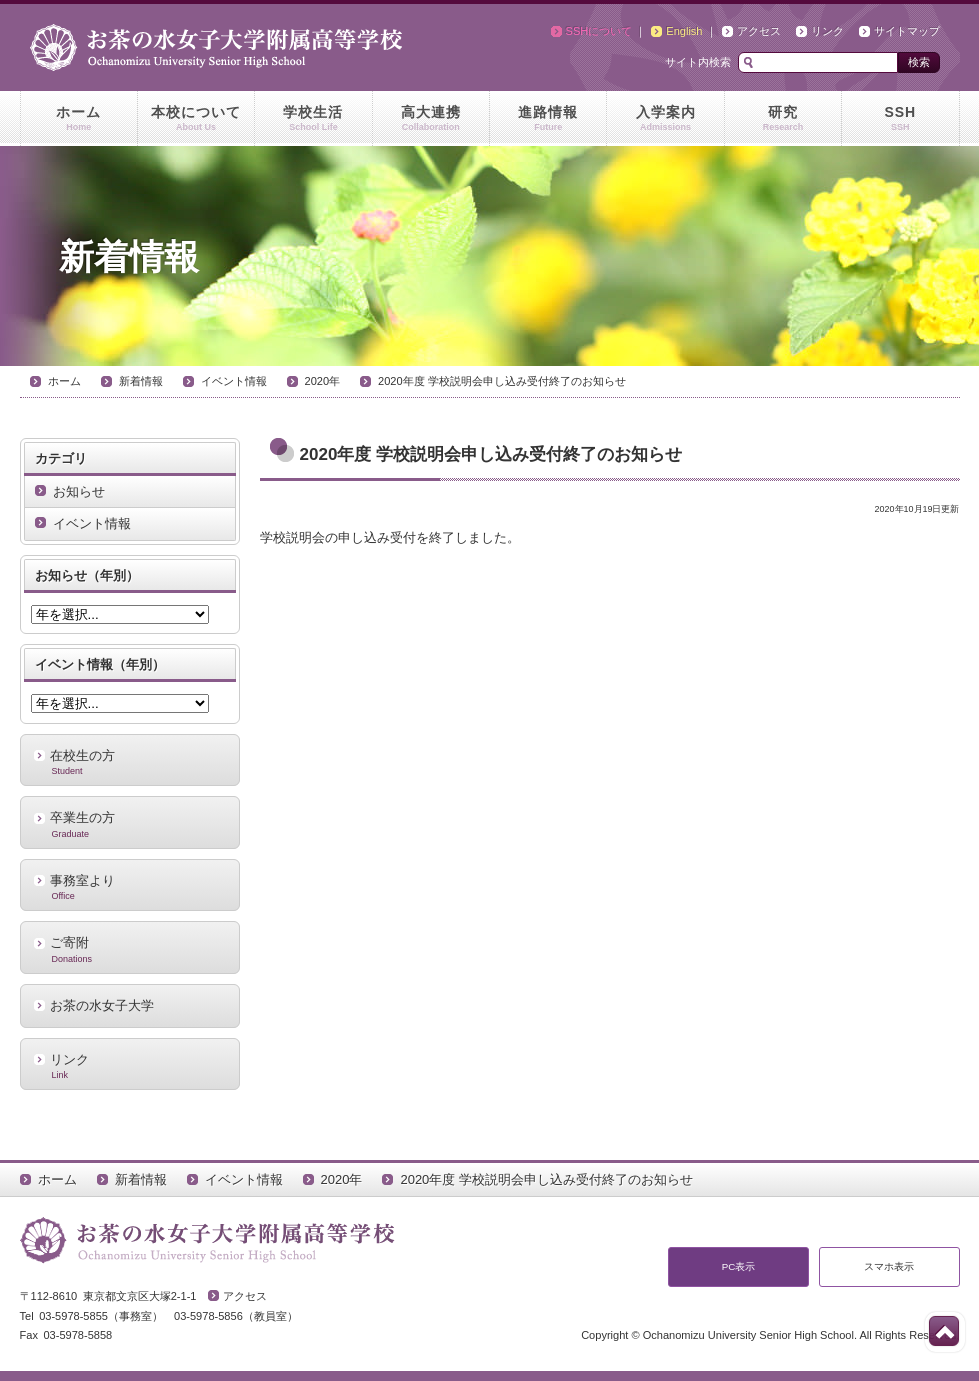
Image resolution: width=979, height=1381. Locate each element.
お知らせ (79, 491)
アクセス (759, 31)
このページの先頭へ (944, 1331)
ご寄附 (130, 949)
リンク (827, 31)
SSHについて (599, 31)
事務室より (130, 887)
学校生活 (313, 119)
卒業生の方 (130, 824)
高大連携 (431, 119)
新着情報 (141, 381)
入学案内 (665, 119)
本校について (196, 119)
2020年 (323, 381)
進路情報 (548, 119)
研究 (783, 119)
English (684, 31)
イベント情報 (234, 381)
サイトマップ (907, 31)
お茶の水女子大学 (102, 1005)
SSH (900, 119)
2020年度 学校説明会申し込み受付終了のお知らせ (502, 381)
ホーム (79, 119)
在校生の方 (130, 762)
